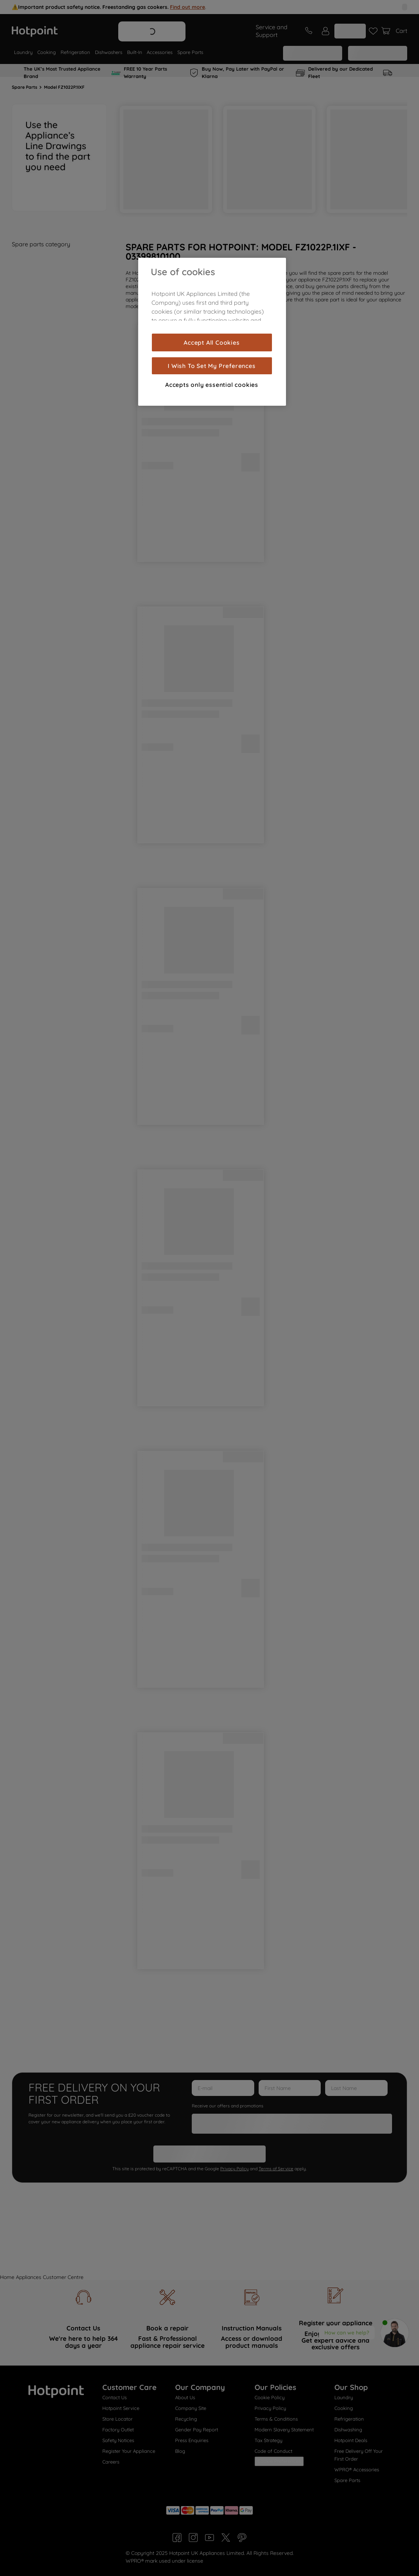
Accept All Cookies (211, 342)
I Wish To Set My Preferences (211, 365)
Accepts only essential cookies (211, 384)
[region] (212, 332)
